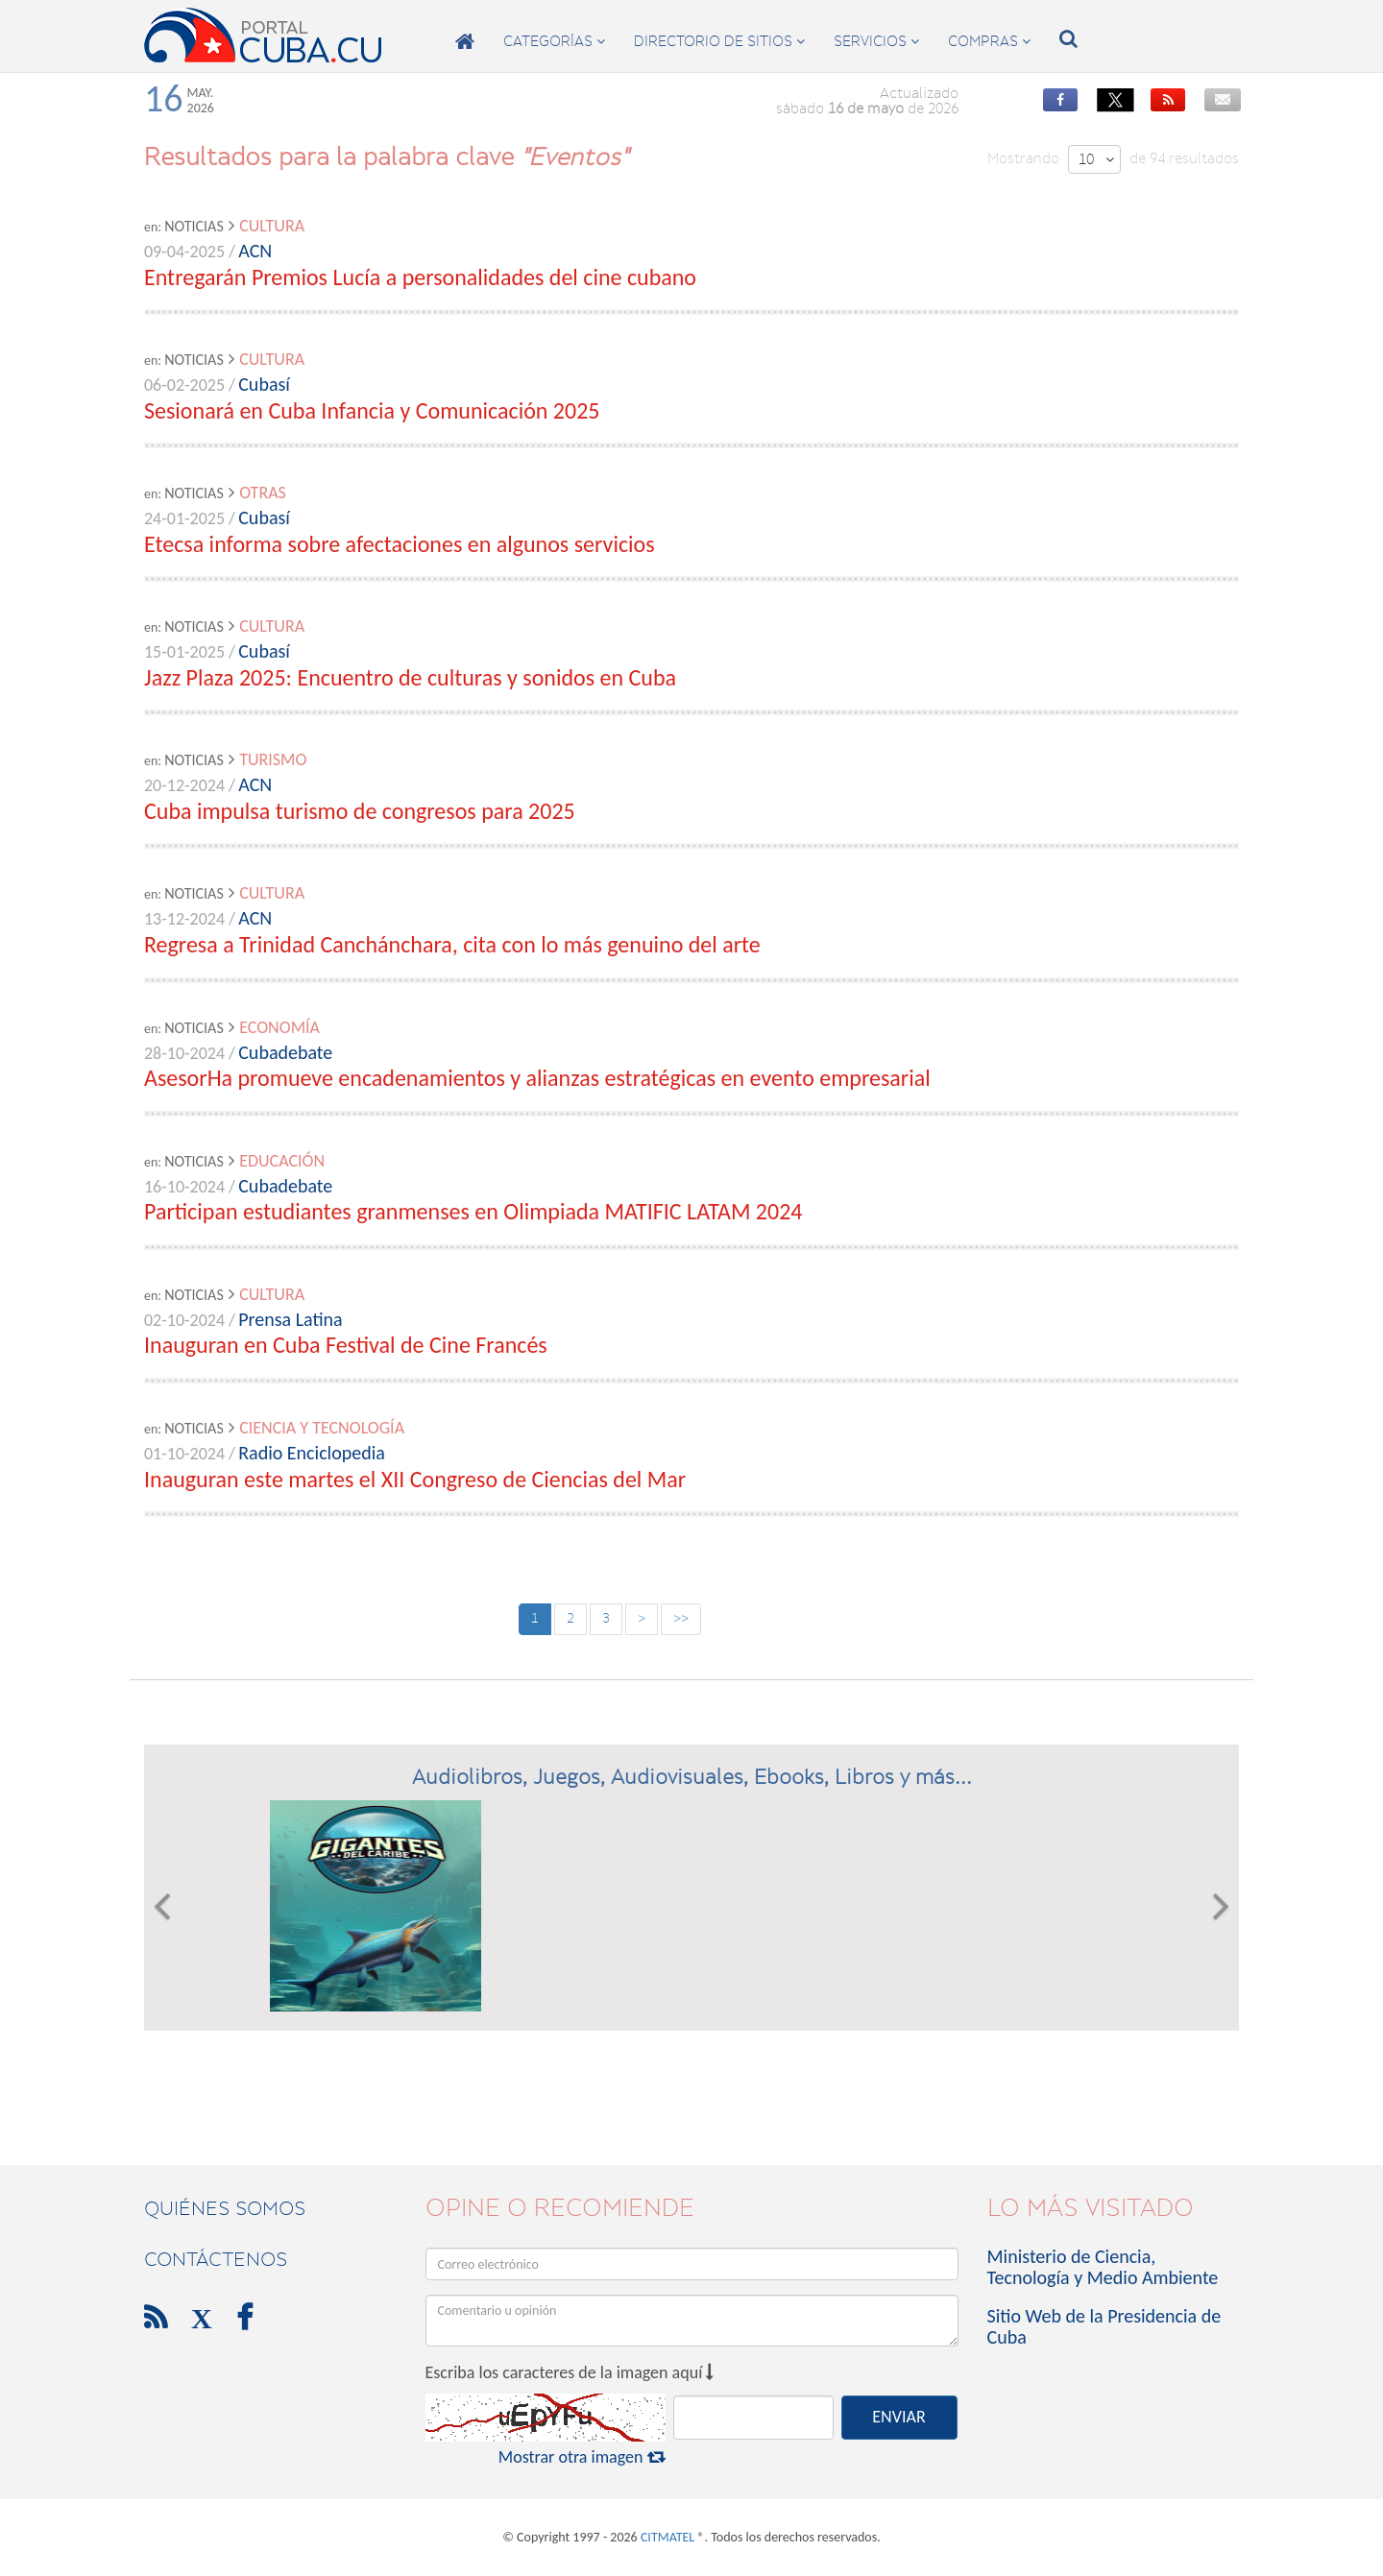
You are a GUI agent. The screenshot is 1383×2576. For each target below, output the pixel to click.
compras (989, 41)
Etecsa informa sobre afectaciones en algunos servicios (399, 544)
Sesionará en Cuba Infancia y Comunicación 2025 (371, 410)
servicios (876, 41)
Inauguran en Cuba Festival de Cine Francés (345, 1345)
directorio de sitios (719, 41)
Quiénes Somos (224, 2208)
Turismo (272, 759)
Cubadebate (285, 1052)
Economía (279, 1027)
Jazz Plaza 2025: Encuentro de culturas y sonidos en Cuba (410, 677)
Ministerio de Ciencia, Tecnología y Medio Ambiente (1103, 2267)
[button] (161, 1905)
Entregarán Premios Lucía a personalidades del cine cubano (420, 277)
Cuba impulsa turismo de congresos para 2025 (359, 811)
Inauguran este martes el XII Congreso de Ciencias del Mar (415, 1479)
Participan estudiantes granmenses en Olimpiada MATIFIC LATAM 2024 (473, 1211)
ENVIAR (898, 2416)
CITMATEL (667, 2537)
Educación (282, 1160)
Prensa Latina (290, 1319)
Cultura (271, 225)
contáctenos (215, 2259)
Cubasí (264, 384)
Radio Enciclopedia (311, 1452)
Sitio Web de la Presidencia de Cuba (1104, 2326)
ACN (255, 250)
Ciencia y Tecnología (321, 1427)
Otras (262, 492)
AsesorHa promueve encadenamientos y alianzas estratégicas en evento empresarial (537, 1078)
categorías (554, 41)
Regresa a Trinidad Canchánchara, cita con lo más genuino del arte (452, 944)
